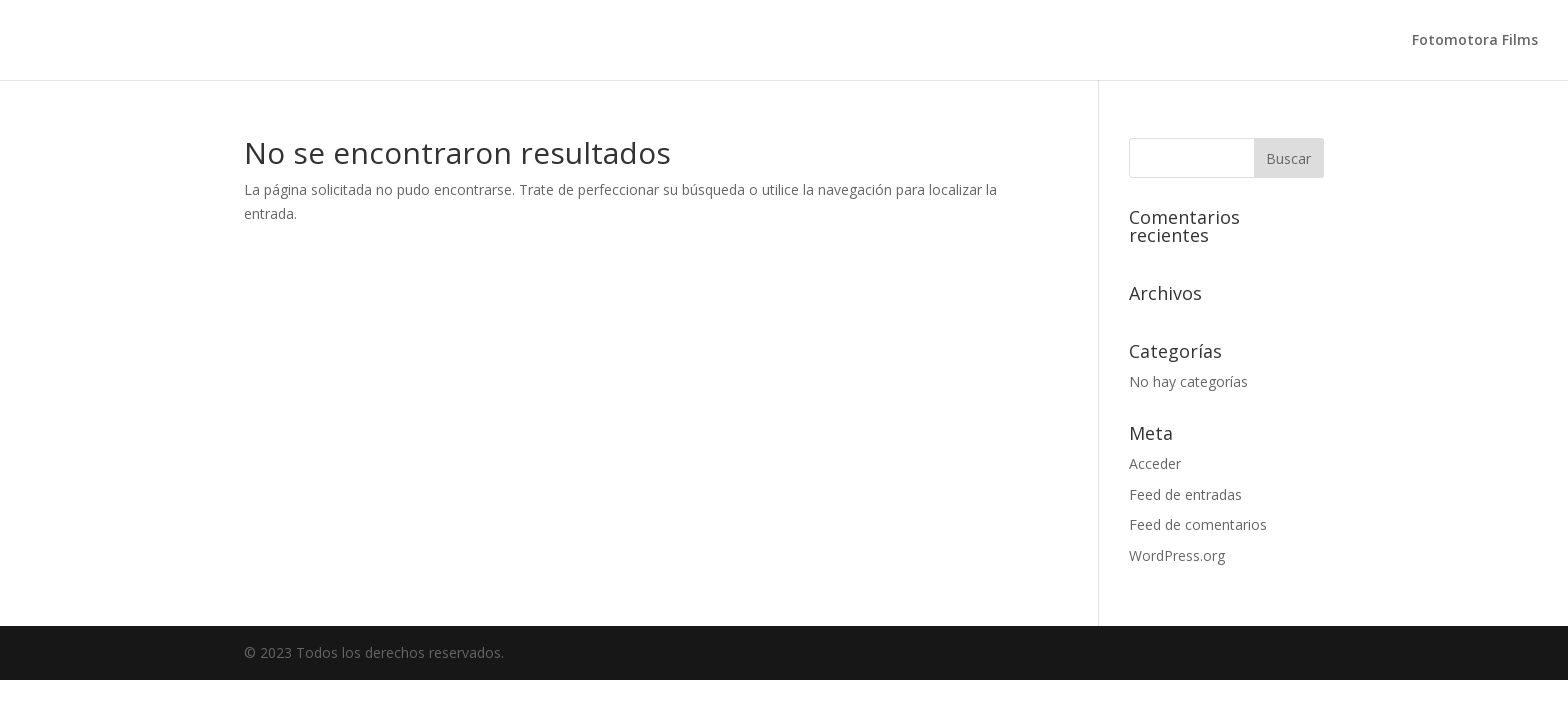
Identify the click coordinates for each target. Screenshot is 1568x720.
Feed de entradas (1185, 494)
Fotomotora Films (1475, 41)
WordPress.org (1177, 555)
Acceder (1155, 463)
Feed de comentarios (1198, 524)
